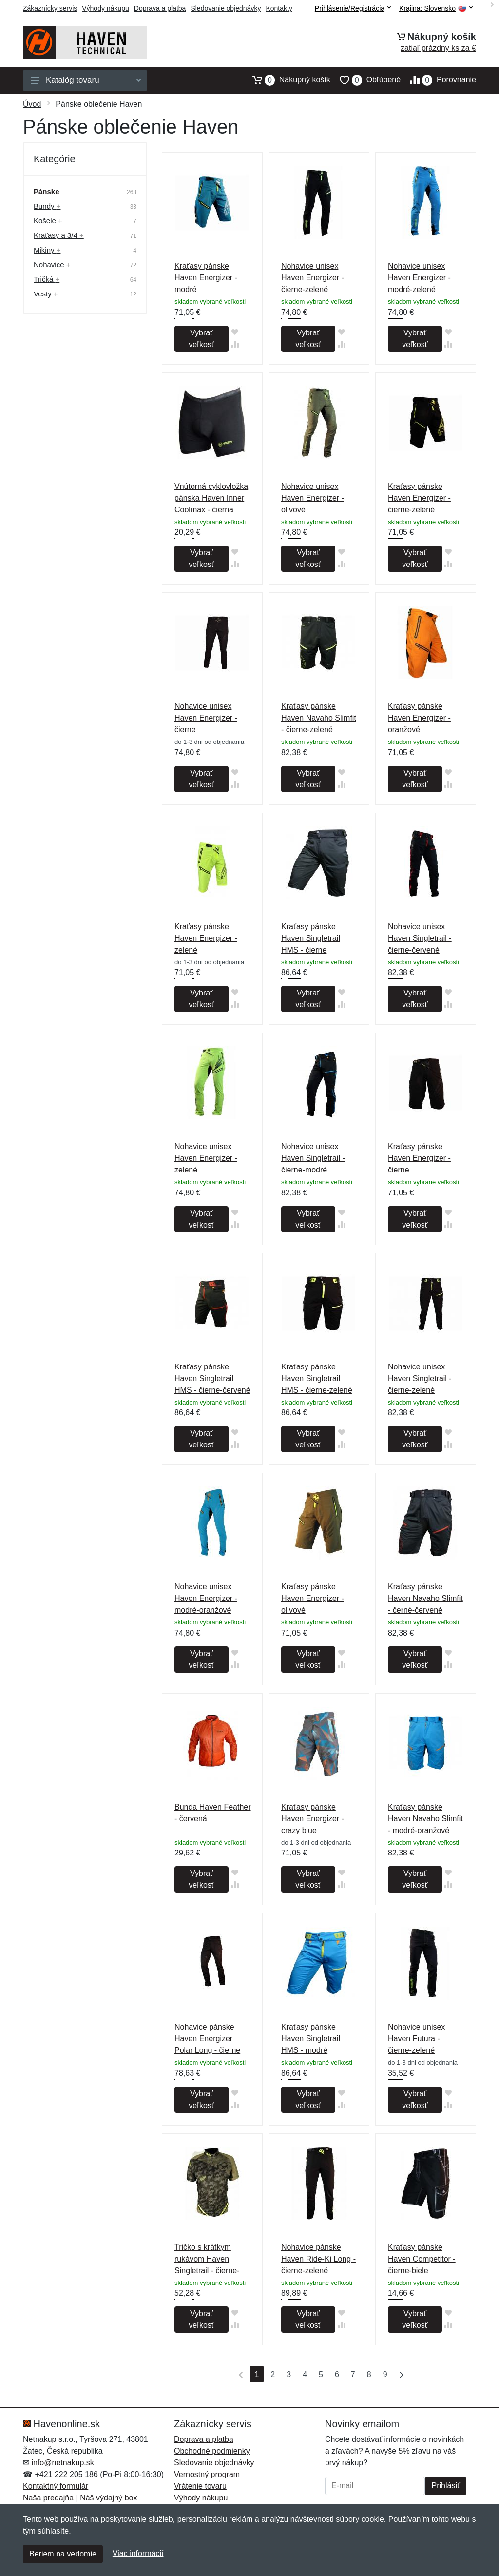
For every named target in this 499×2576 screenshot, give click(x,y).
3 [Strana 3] (289, 2374)
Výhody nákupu (105, 8)
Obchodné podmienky (212, 2451)
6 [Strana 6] (337, 2374)
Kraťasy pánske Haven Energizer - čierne (419, 1158)
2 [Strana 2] (272, 2374)
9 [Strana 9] (385, 2374)
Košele (48, 220)
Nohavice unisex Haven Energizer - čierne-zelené (312, 277)
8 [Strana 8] (369, 2374)
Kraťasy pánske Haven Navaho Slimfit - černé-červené (425, 1598)
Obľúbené (365, 80)
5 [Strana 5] (321, 2374)
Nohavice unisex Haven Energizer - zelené (205, 1158)
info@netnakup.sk (62, 2463)
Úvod (32, 104)
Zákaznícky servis (50, 8)
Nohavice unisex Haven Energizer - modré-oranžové (205, 1598)
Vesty (46, 294)
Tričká (46, 279)
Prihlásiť (445, 2485)
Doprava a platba (160, 8)
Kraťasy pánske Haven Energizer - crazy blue (312, 1818)
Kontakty (279, 8)
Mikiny (47, 250)
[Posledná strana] (399, 2374)
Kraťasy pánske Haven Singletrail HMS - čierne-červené (212, 1378)
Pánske (46, 191)
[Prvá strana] (239, 2374)
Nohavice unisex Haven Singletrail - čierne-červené (420, 938)
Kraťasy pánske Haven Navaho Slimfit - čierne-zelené (318, 718)
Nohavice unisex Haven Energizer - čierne (205, 718)
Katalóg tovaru (86, 80)
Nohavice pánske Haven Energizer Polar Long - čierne (207, 2038)
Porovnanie (438, 80)
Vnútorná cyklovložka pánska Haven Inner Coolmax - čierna (211, 498)
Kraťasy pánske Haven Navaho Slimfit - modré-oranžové (425, 1818)
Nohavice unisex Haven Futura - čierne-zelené (416, 2038)
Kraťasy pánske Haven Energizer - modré (205, 277)
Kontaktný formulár (55, 2486)
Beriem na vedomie (62, 2554)
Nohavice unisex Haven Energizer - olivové (312, 498)
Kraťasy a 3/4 (59, 235)
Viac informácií (138, 2553)
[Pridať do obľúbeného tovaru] (235, 332)
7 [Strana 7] (353, 2374)
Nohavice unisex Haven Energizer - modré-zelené (419, 277)
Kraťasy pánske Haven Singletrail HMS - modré (310, 2038)
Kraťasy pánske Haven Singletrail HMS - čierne (310, 938)
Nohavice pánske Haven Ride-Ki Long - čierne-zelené (318, 2259)
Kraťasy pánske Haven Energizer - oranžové (419, 718)
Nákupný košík (286, 80)
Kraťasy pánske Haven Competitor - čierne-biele (422, 2259)
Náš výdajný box (108, 2498)
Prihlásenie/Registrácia (353, 8)
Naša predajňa (48, 2498)
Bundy (47, 206)
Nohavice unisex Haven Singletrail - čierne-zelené (420, 1378)
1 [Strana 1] (256, 2374)
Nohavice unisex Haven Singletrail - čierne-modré (313, 1158)
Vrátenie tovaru (200, 2486)
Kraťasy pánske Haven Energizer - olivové (312, 1598)
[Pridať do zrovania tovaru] (235, 344)
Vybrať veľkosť (201, 339)
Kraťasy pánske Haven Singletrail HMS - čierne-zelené (316, 1378)
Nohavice (52, 264)
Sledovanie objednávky (226, 8)
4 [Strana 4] (305, 2374)
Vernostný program (207, 2474)
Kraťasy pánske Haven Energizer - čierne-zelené (419, 498)
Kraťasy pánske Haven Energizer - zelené (205, 938)
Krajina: (436, 8)
